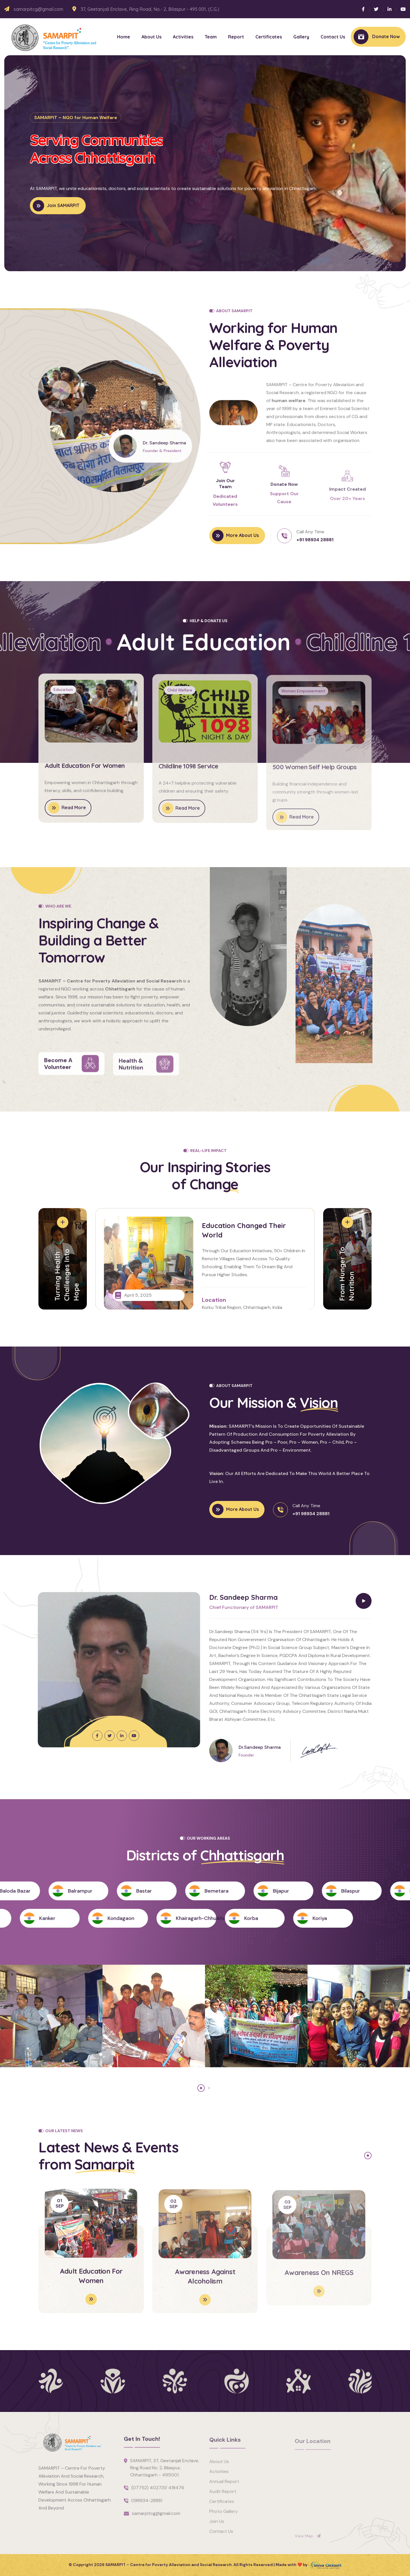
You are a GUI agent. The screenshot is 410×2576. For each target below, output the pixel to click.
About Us (151, 37)
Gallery (301, 37)
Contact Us (333, 37)
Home (123, 37)
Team (211, 37)
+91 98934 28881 (314, 540)
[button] (384, 156)
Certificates (268, 37)
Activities (183, 37)
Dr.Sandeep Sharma (260, 1747)
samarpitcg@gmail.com (38, 9)
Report (236, 37)
